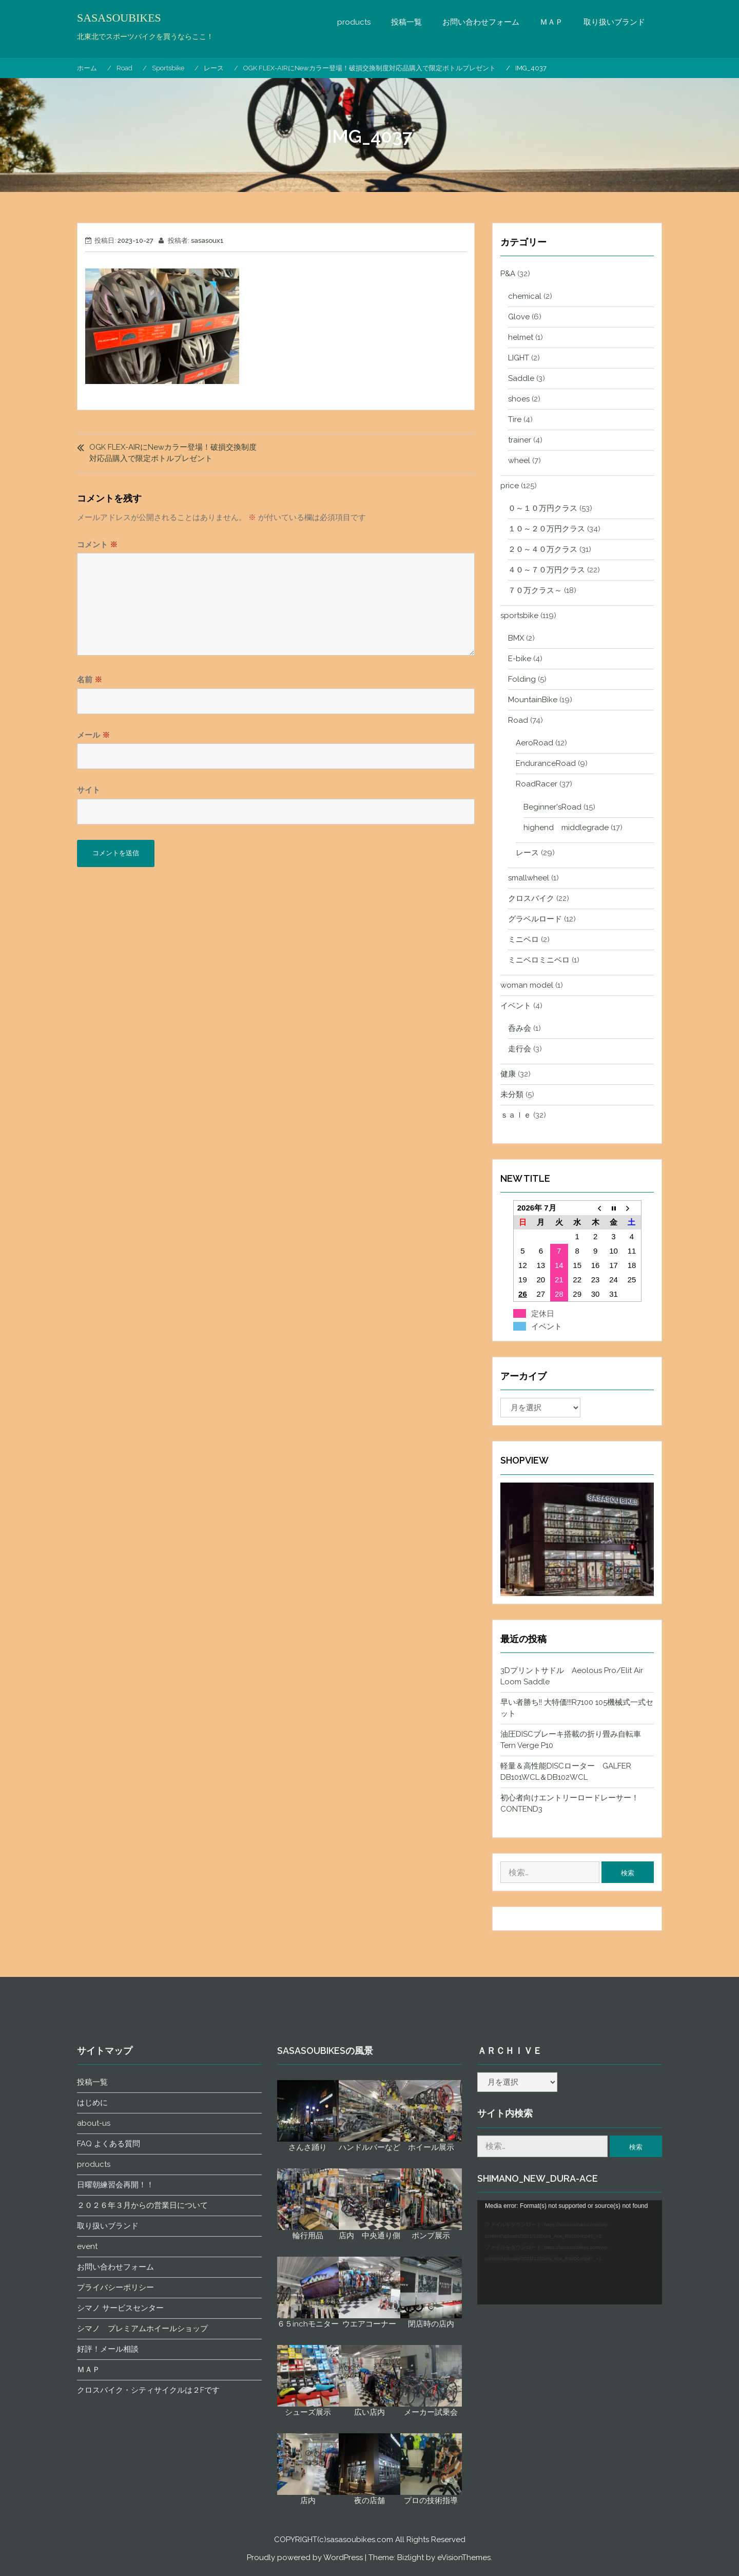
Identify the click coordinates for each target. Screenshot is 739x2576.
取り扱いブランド (614, 22)
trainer (519, 440)
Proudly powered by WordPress (305, 2557)
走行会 (519, 1048)
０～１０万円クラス (542, 508)
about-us (93, 2476)
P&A (507, 273)
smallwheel (528, 877)
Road (518, 720)
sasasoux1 (207, 240)
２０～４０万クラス (542, 549)
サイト (88, 790)
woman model (526, 985)
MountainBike (532, 699)
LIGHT (518, 357)
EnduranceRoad (546, 763)
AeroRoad (534, 742)
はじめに (92, 2455)
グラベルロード (535, 919)
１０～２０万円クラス (546, 528)
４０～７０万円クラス (546, 569)
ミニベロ (523, 939)
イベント (515, 1005)
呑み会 (519, 1028)
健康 (508, 1074)
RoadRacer (536, 784)
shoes (519, 398)
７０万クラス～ (535, 590)
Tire (514, 419)
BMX (516, 638)
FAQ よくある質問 (108, 2497)
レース (527, 852)
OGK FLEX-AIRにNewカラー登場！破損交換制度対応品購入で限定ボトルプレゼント (173, 453)
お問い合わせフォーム (480, 22)
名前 (89, 679)
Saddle (521, 378)
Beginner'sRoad (552, 807)
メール (93, 735)
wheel (519, 460)
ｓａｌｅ (515, 1115)
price (509, 485)
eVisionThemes (464, 2557)
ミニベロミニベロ (539, 960)
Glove (519, 316)
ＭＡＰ (551, 22)
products (354, 22)
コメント (97, 544)
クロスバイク (531, 898)
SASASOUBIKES (119, 18)
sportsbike (519, 615)
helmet (520, 337)
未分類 (511, 1094)
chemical (524, 296)
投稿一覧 (406, 22)
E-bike (519, 658)
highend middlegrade (566, 827)
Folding (522, 679)
